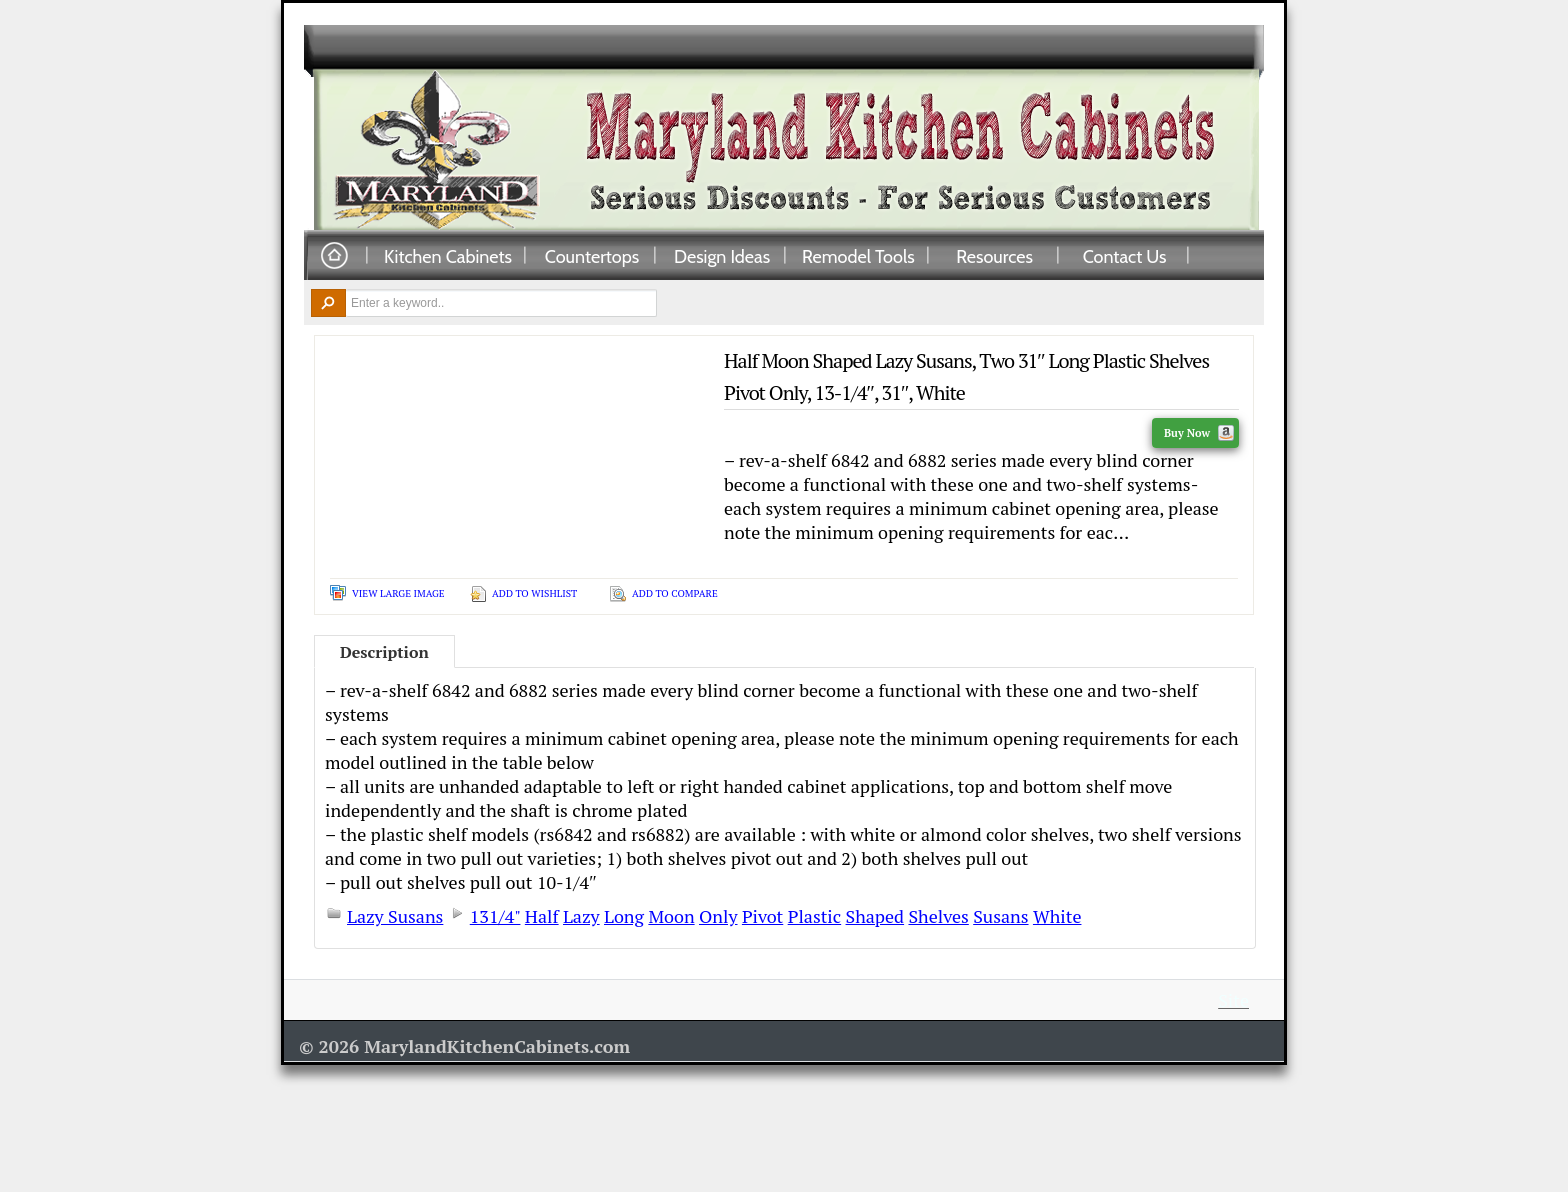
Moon (671, 916)
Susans (1000, 916)
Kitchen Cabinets (448, 256)
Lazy (581, 916)
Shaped (875, 916)
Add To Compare (675, 593)
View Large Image (398, 593)
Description (384, 652)
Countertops (592, 256)
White (1057, 916)
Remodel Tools (858, 256)
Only (718, 916)
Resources (994, 256)
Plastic (815, 916)
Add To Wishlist (534, 593)
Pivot (762, 916)
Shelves (938, 916)
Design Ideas (722, 256)
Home (334, 256)
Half (542, 916)
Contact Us (1125, 256)
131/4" (495, 916)
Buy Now (1199, 433)
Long (624, 916)
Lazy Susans (395, 916)
